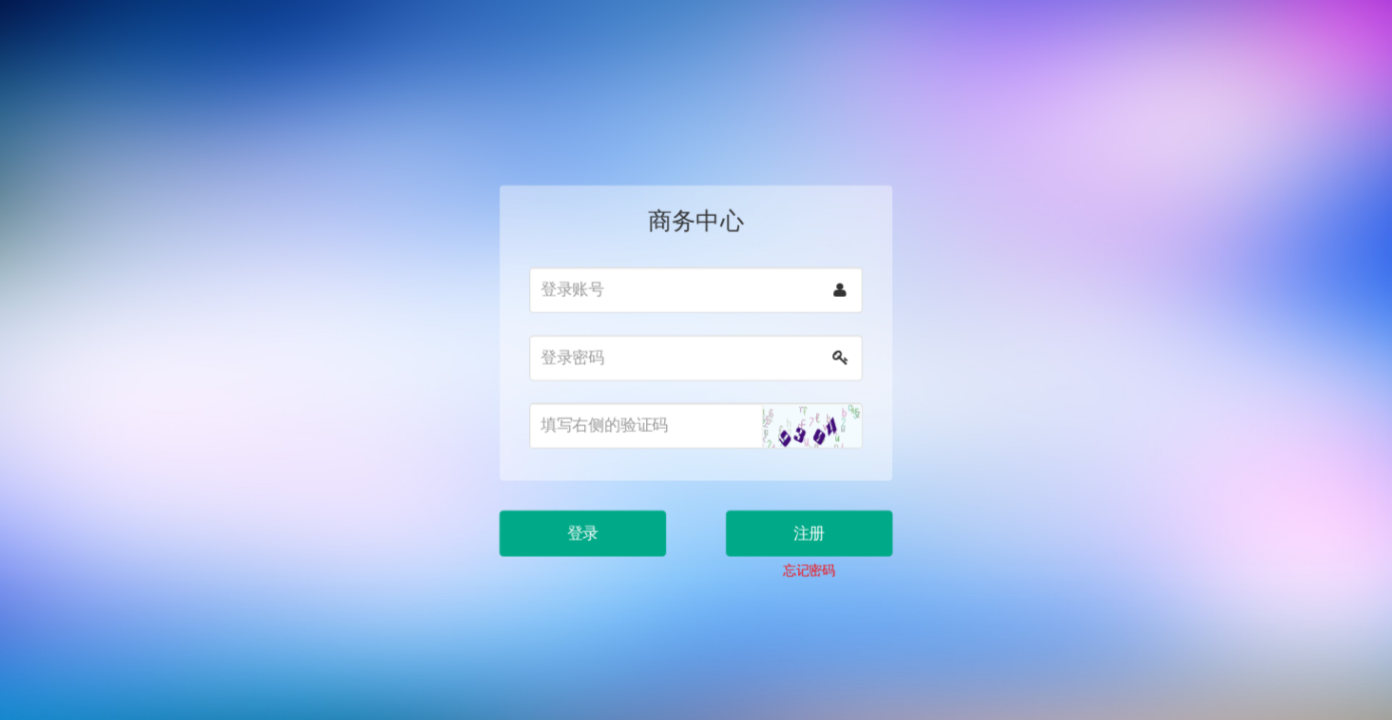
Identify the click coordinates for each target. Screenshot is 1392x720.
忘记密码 (804, 558)
